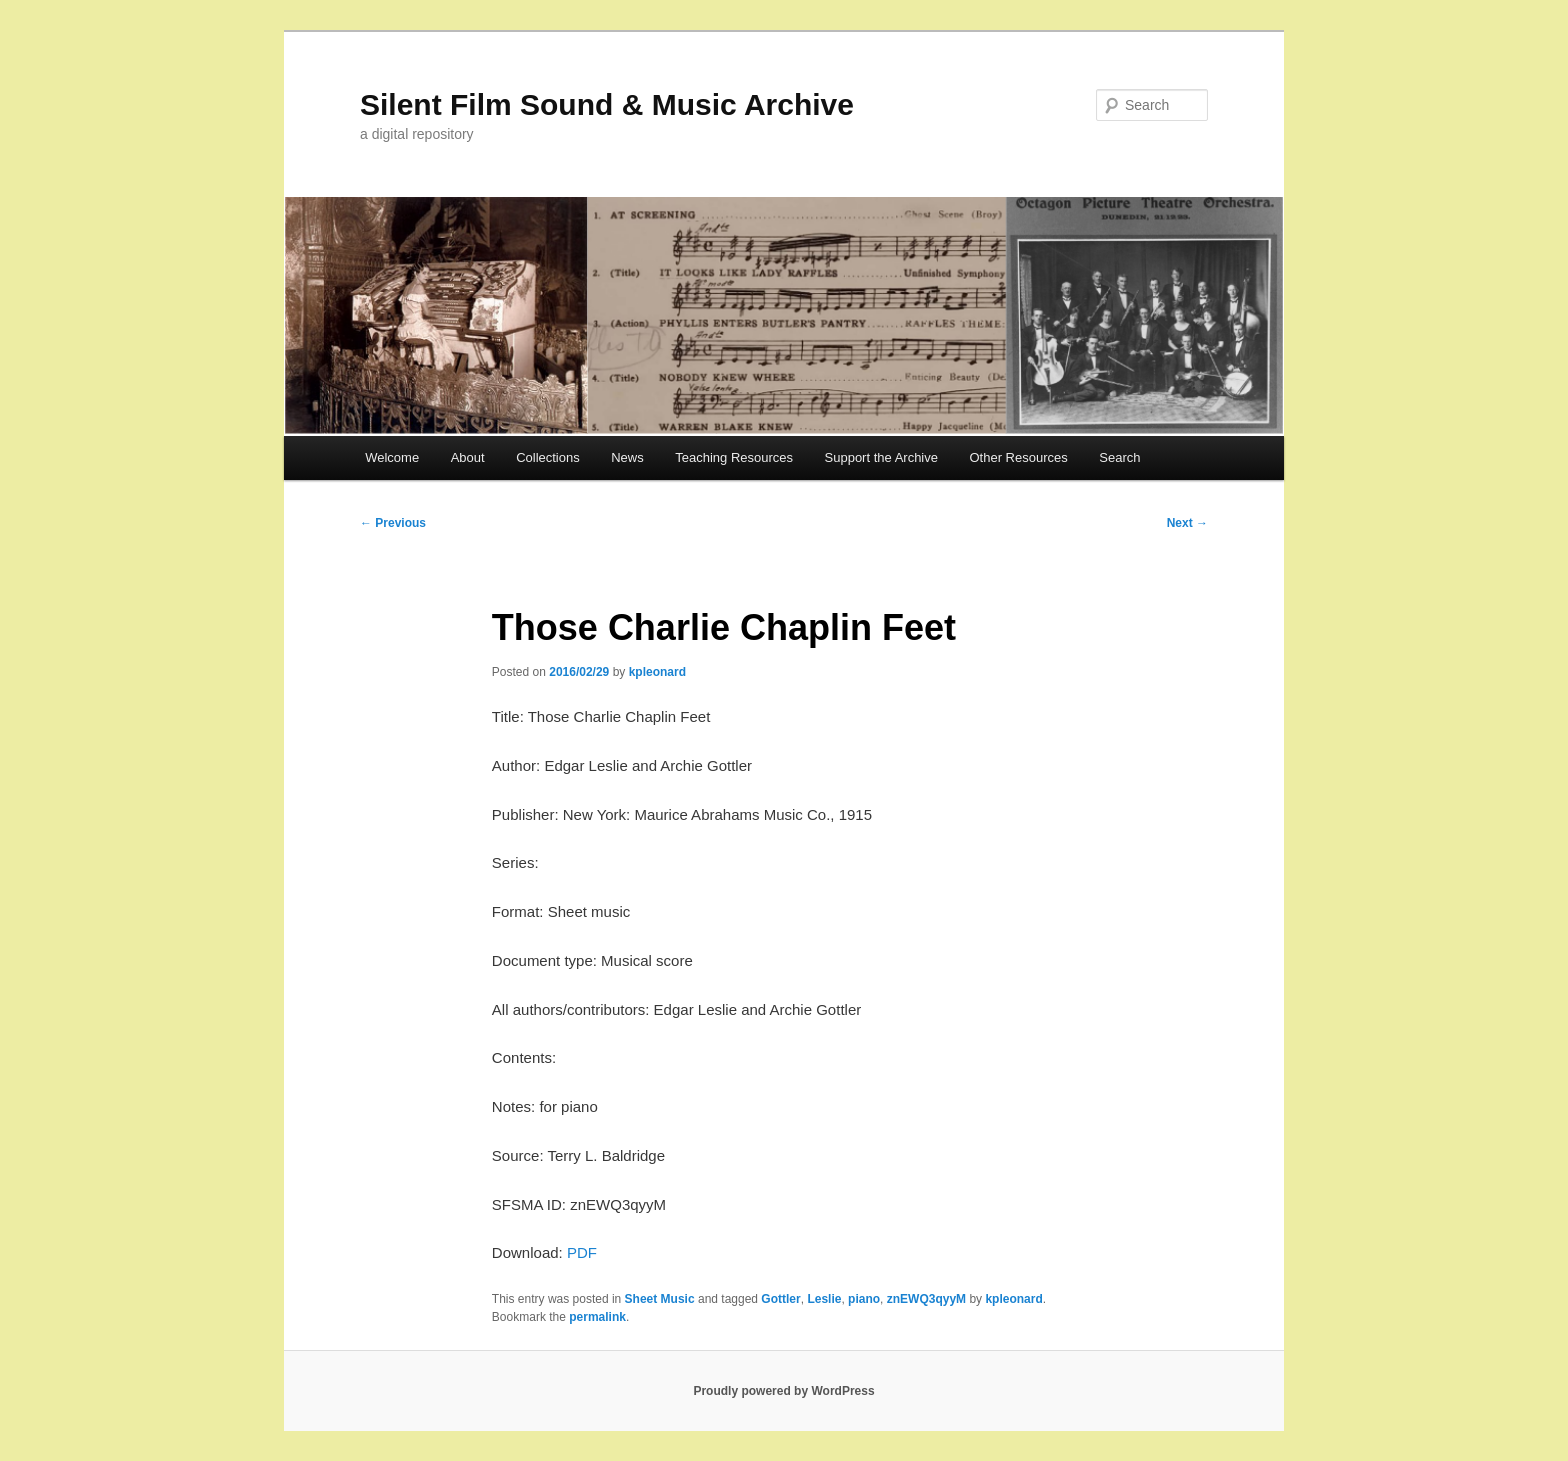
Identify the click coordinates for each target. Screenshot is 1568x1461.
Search (1119, 457)
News (627, 457)
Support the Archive (881, 457)
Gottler (780, 1299)
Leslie (824, 1299)
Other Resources (1019, 457)
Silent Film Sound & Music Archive (607, 104)
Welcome (392, 457)
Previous (393, 523)
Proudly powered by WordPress (783, 1391)
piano (864, 1299)
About (468, 457)
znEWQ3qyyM (926, 1299)
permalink (597, 1317)
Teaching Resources (734, 457)
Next (1187, 523)
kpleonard (657, 672)
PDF (582, 1252)
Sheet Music (660, 1299)
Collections (548, 457)
